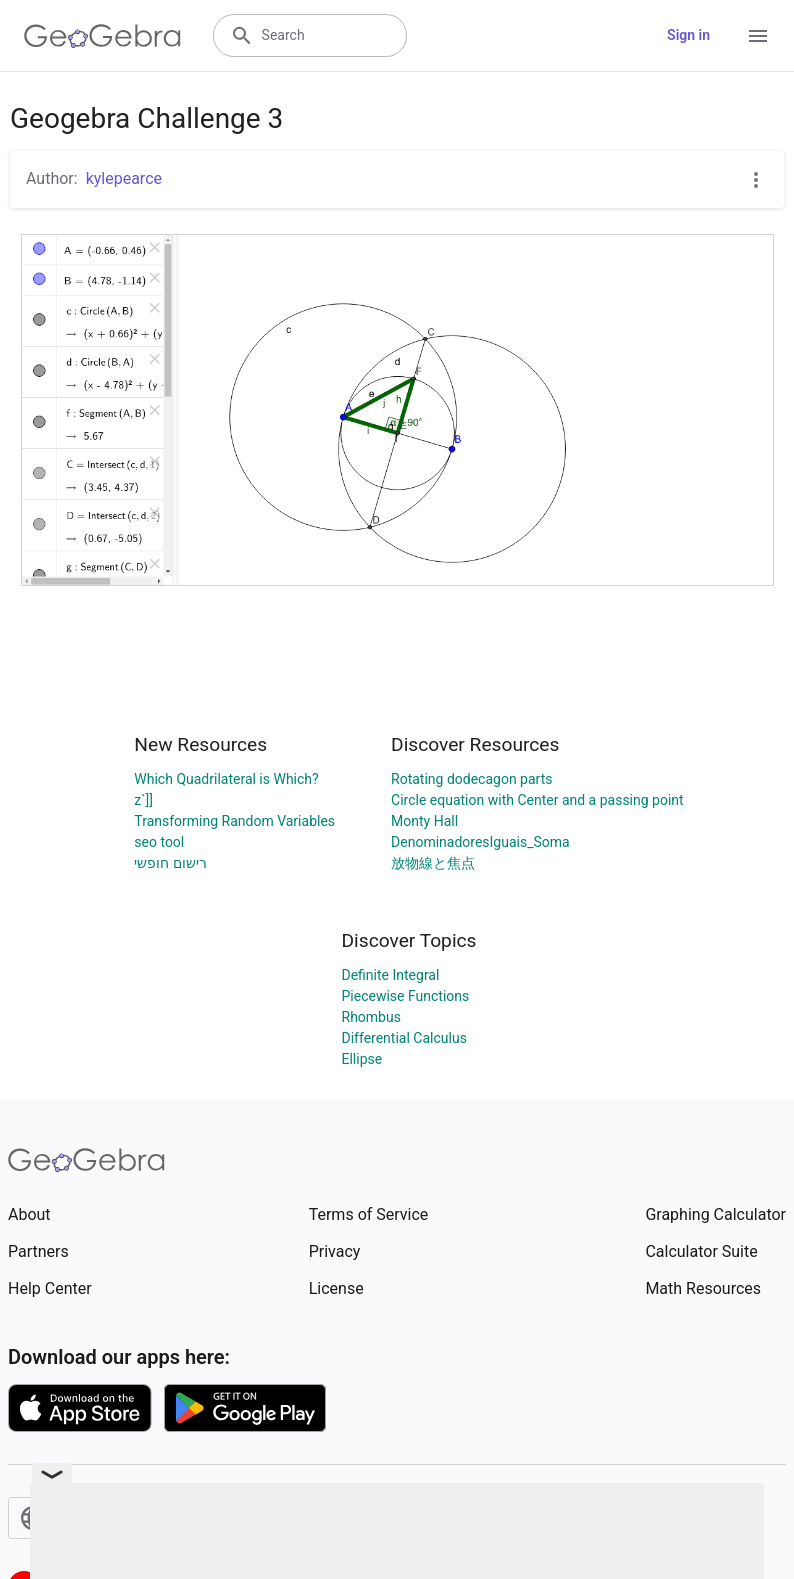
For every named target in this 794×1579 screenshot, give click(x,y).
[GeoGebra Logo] (102, 36)
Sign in (688, 35)
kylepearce (124, 178)
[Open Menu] (758, 36)
